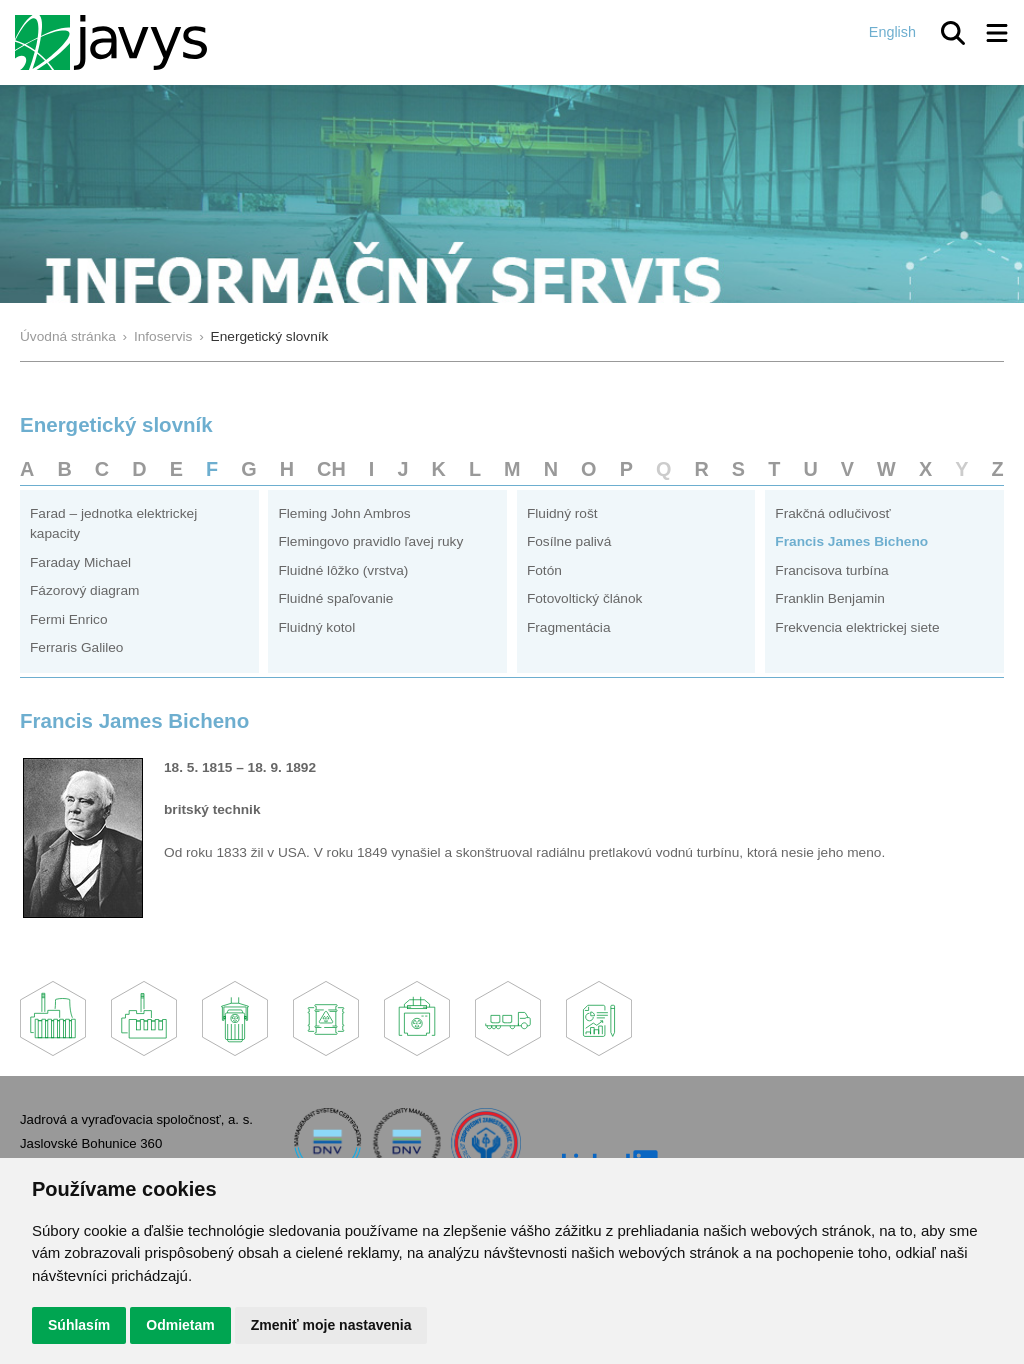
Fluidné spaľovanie (335, 598)
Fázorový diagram (84, 590)
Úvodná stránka (68, 336)
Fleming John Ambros (344, 513)
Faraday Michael (80, 562)
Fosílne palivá (569, 541)
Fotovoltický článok (585, 598)
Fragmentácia (569, 627)
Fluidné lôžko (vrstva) (343, 570)
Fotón (544, 570)
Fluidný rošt (562, 513)
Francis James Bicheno (851, 541)
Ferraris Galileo (76, 647)
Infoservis (163, 336)
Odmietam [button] (180, 1325)
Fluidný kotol (316, 627)
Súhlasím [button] (79, 1325)
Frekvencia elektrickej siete (857, 627)
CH (331, 469)
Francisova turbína (831, 570)
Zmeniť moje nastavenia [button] (331, 1325)
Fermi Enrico (69, 619)
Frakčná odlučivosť (832, 513)
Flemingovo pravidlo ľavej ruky (370, 541)
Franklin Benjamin (829, 598)
